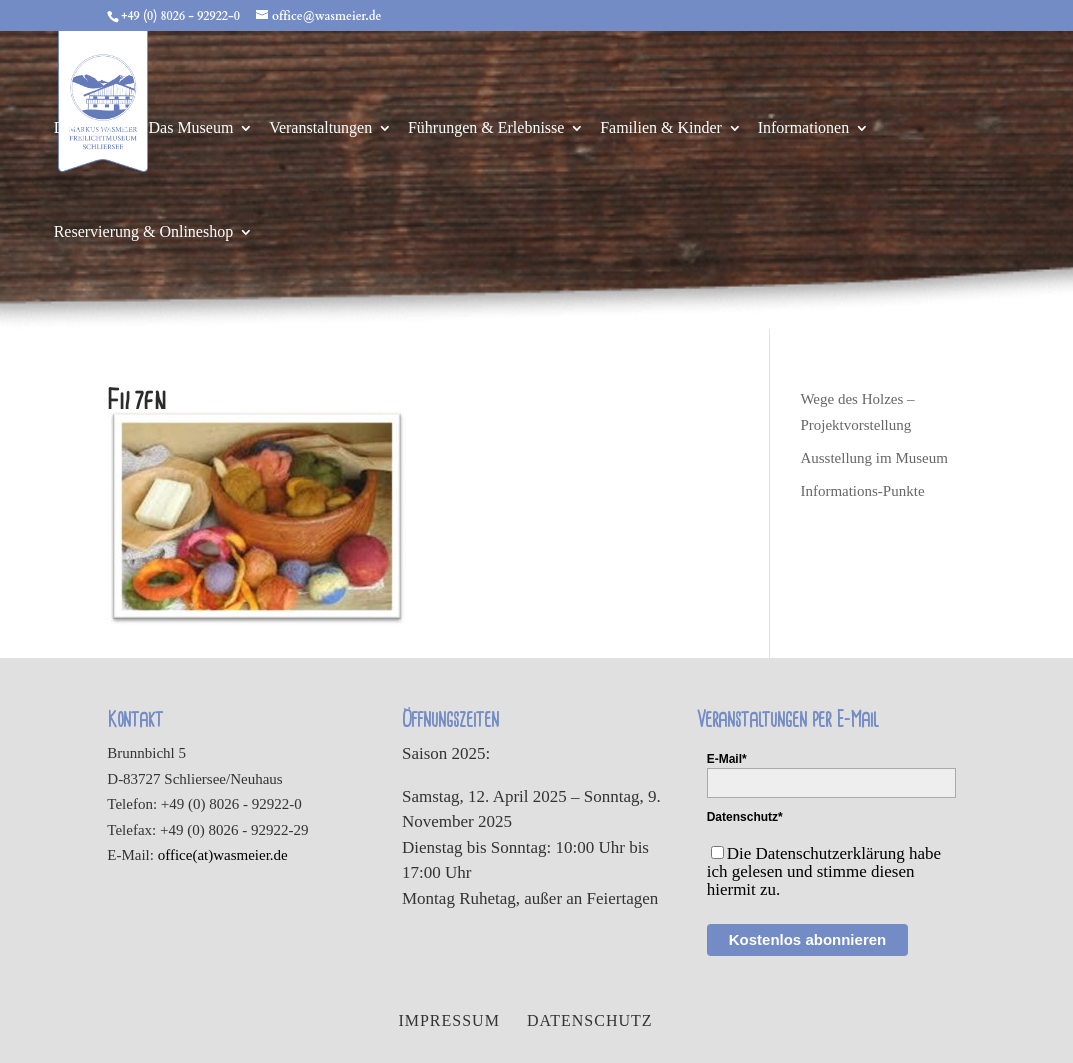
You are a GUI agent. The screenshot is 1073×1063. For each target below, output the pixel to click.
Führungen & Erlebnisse (486, 128)
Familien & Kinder (661, 128)
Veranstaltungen (320, 128)
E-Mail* (727, 759)
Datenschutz (590, 1020)
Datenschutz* (745, 817)
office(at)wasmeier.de (223, 855)
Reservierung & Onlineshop (144, 232)
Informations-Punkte (862, 491)
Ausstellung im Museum (874, 458)
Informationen (804, 128)
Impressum (448, 1020)
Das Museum (191, 128)
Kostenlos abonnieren (808, 939)
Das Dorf (83, 128)
